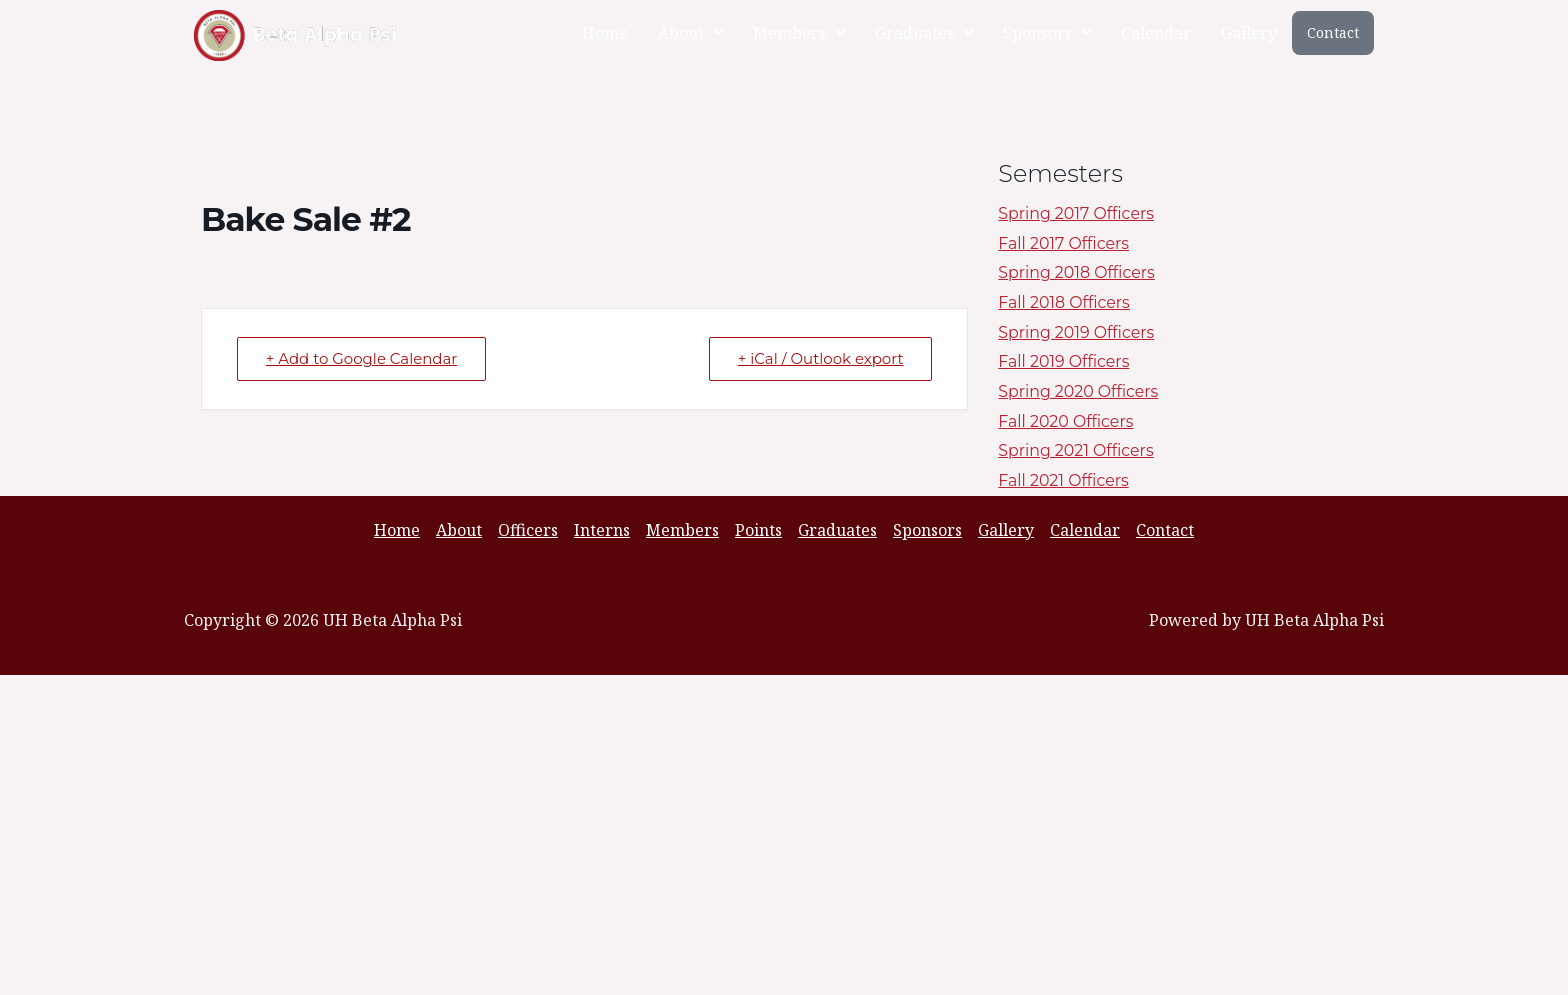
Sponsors (1047, 33)
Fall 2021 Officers (1064, 480)
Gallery (1249, 33)
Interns (602, 530)
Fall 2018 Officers (1064, 302)
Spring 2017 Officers (1077, 213)
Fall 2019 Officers (1064, 361)
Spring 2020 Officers (1079, 391)
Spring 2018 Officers (1077, 272)
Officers (528, 530)
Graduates (924, 33)
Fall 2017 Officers (1064, 243)
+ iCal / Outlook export (820, 358)
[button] (690, 33)
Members (799, 33)
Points (758, 530)
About (690, 33)
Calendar (1156, 33)
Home (605, 33)
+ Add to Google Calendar (362, 358)
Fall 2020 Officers (1066, 421)
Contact (1333, 32)
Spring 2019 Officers (1077, 332)
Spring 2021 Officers (1076, 450)
